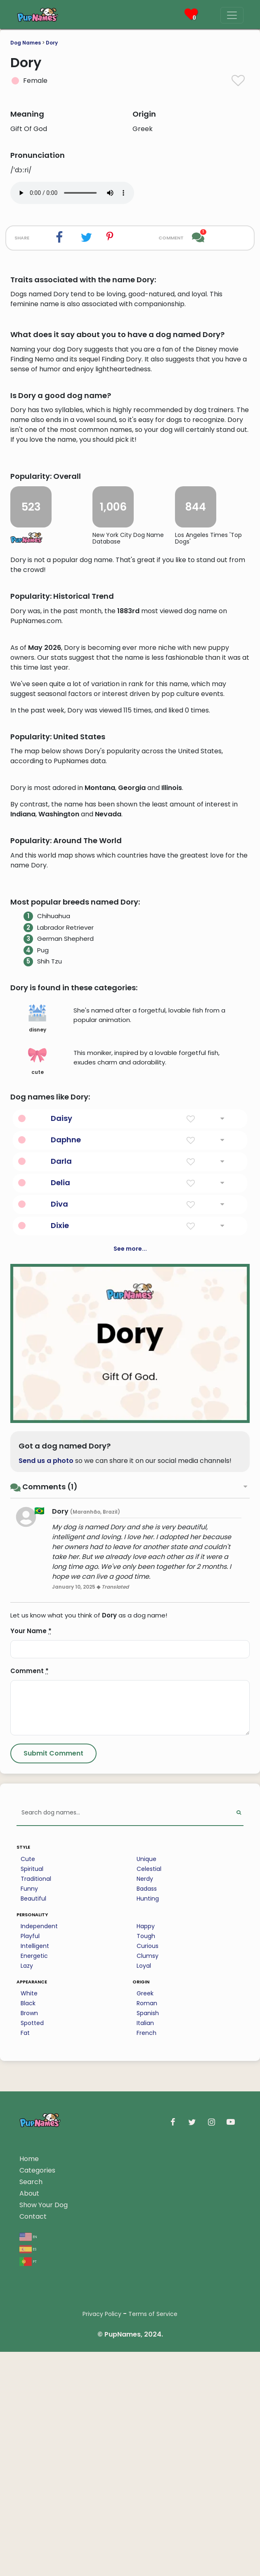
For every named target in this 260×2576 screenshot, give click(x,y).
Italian (145, 2396)
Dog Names (25, 42)
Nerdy (145, 2252)
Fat (25, 2406)
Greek (145, 2367)
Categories (37, 2543)
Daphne (66, 1513)
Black (28, 2376)
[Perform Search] (238, 2186)
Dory (52, 42)
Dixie (60, 1599)
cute (37, 1434)
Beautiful (33, 2272)
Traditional (36, 2252)
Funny (29, 2262)
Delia (60, 1556)
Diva (59, 1577)
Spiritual (32, 2242)
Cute (28, 2232)
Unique (146, 2232)
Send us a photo (46, 1834)
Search (31, 2555)
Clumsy (147, 2329)
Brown (29, 2386)
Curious (147, 2319)
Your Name (31, 2004)
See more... (130, 1622)
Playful (30, 2309)
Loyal (144, 2339)
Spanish (148, 2386)
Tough (146, 2309)
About (29, 2566)
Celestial (149, 2242)
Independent (39, 2299)
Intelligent (35, 2319)
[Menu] (231, 15)
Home (29, 2532)
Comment (29, 2044)
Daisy (61, 1491)
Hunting (148, 2272)
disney (37, 1391)
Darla (61, 1534)
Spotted (32, 2396)
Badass (147, 2262)
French (146, 2406)
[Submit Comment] (53, 2127)
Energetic (34, 2329)
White (29, 2367)
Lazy (27, 2339)
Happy (146, 2299)
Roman (147, 2376)
